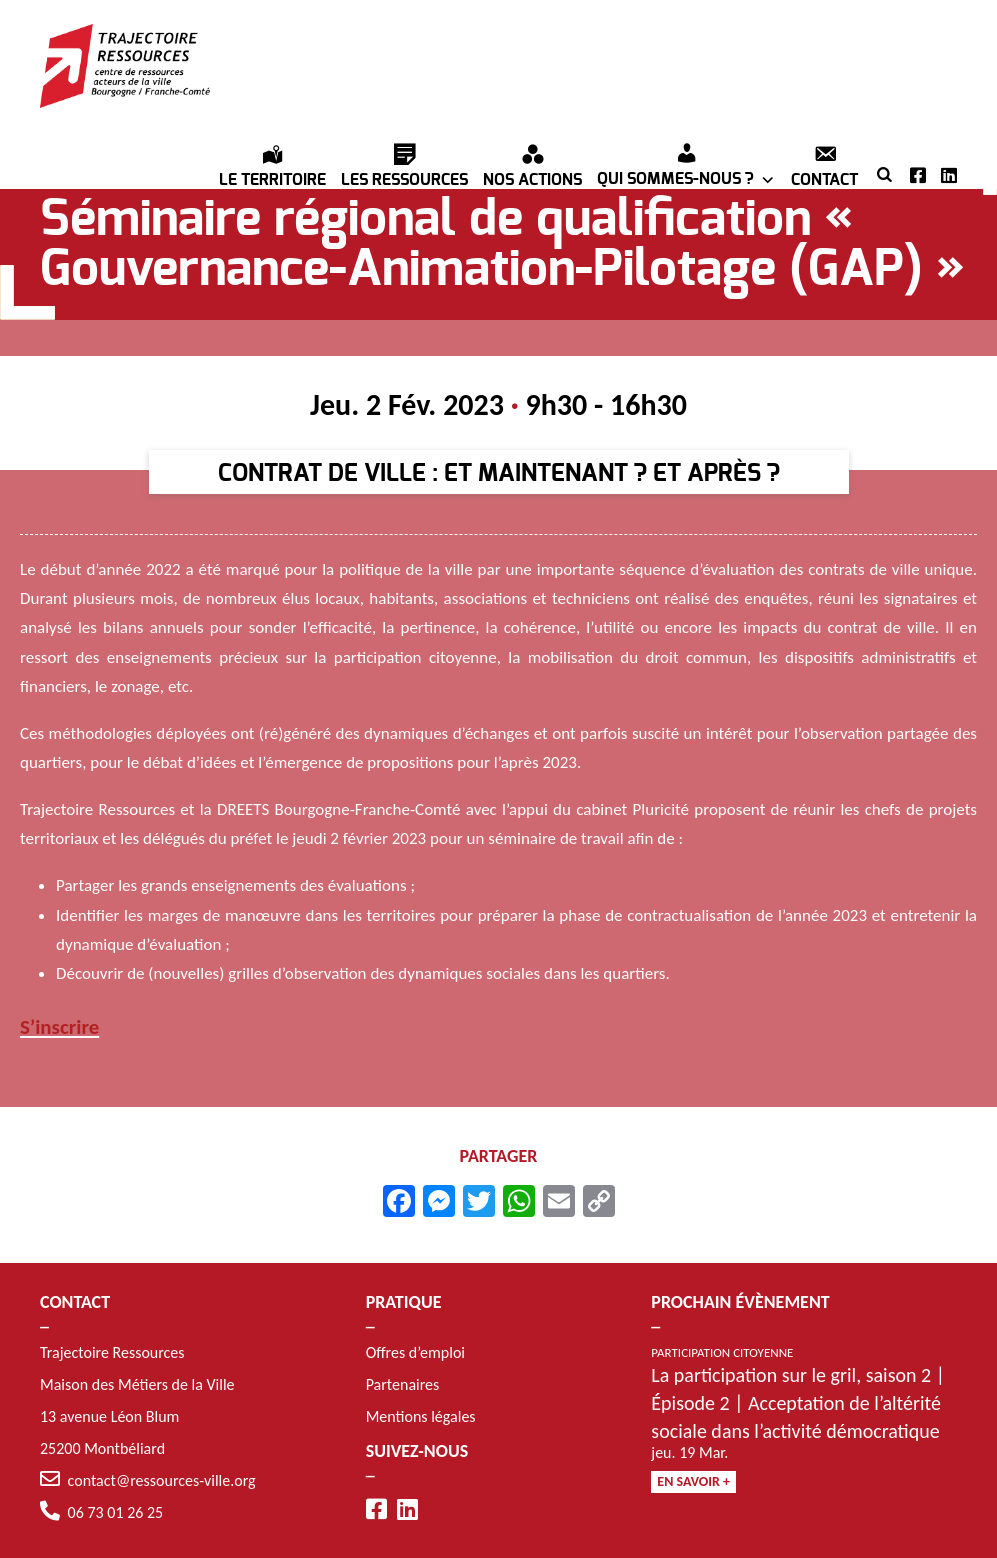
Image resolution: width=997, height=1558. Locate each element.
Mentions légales (421, 1416)
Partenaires (403, 1384)
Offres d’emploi (415, 1352)
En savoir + (693, 1481)
